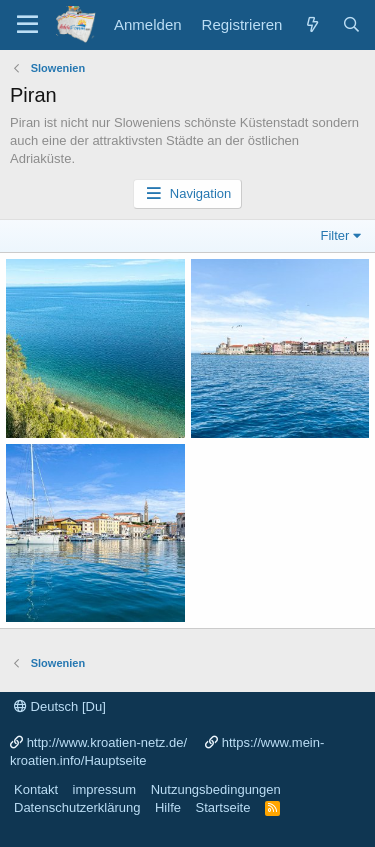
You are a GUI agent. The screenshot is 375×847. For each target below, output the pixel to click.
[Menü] (27, 25)
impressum (105, 789)
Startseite (222, 807)
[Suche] (351, 24)
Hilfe (168, 807)
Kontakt (36, 789)
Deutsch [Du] (60, 706)
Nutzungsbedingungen (216, 789)
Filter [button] (335, 235)
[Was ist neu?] (311, 24)
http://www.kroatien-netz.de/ (107, 742)
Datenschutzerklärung (77, 807)
